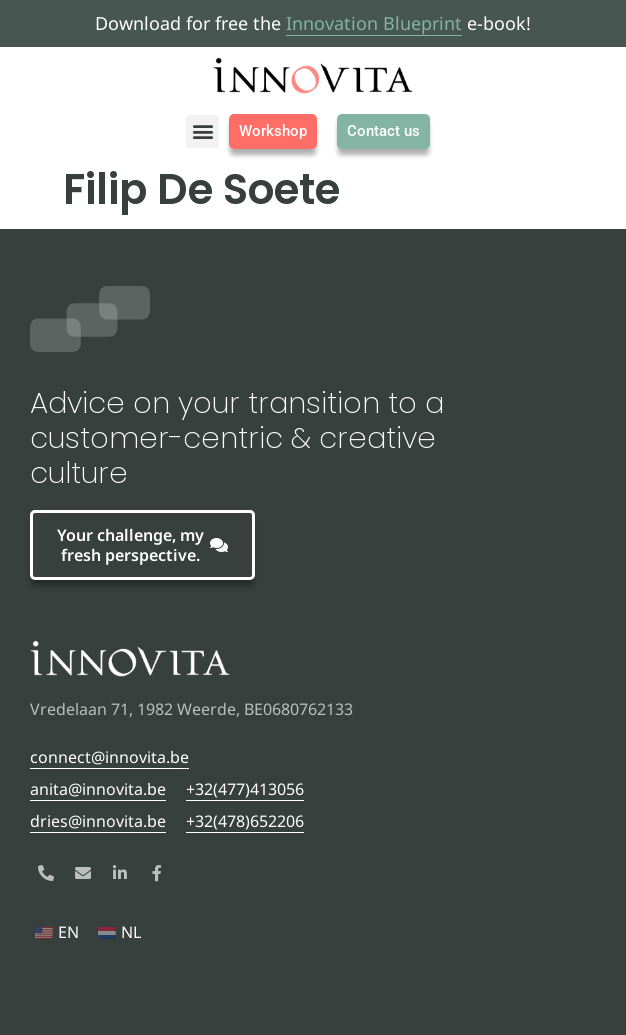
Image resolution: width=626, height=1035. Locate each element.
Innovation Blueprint (374, 23)
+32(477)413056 (245, 789)
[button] (202, 131)
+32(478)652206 (245, 821)
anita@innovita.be (98, 789)
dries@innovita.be (98, 821)
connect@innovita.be (109, 757)
